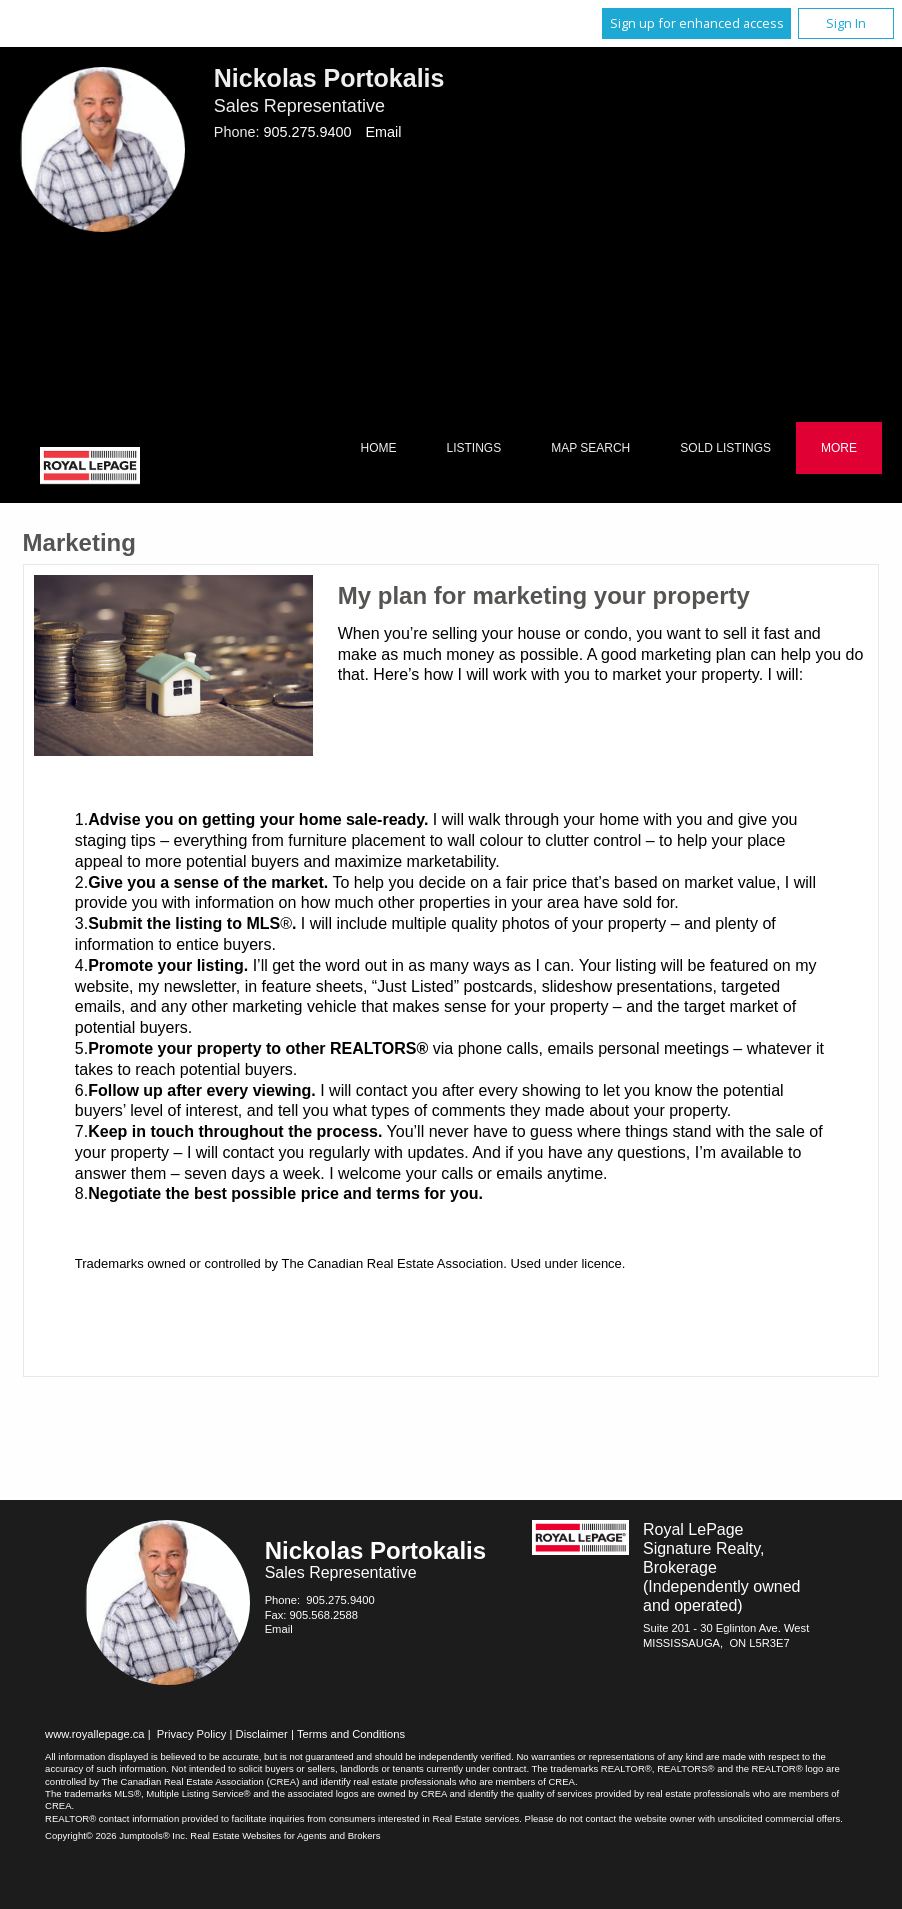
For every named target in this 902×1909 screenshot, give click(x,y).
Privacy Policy (192, 1734)
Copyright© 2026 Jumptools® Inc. (116, 1835)
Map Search (590, 448)
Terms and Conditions (351, 1734)
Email (383, 132)
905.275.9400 (307, 132)
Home (378, 448)
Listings (473, 448)
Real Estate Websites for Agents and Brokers (285, 1835)
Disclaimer (262, 1734)
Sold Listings (725, 448)
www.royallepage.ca (95, 1734)
